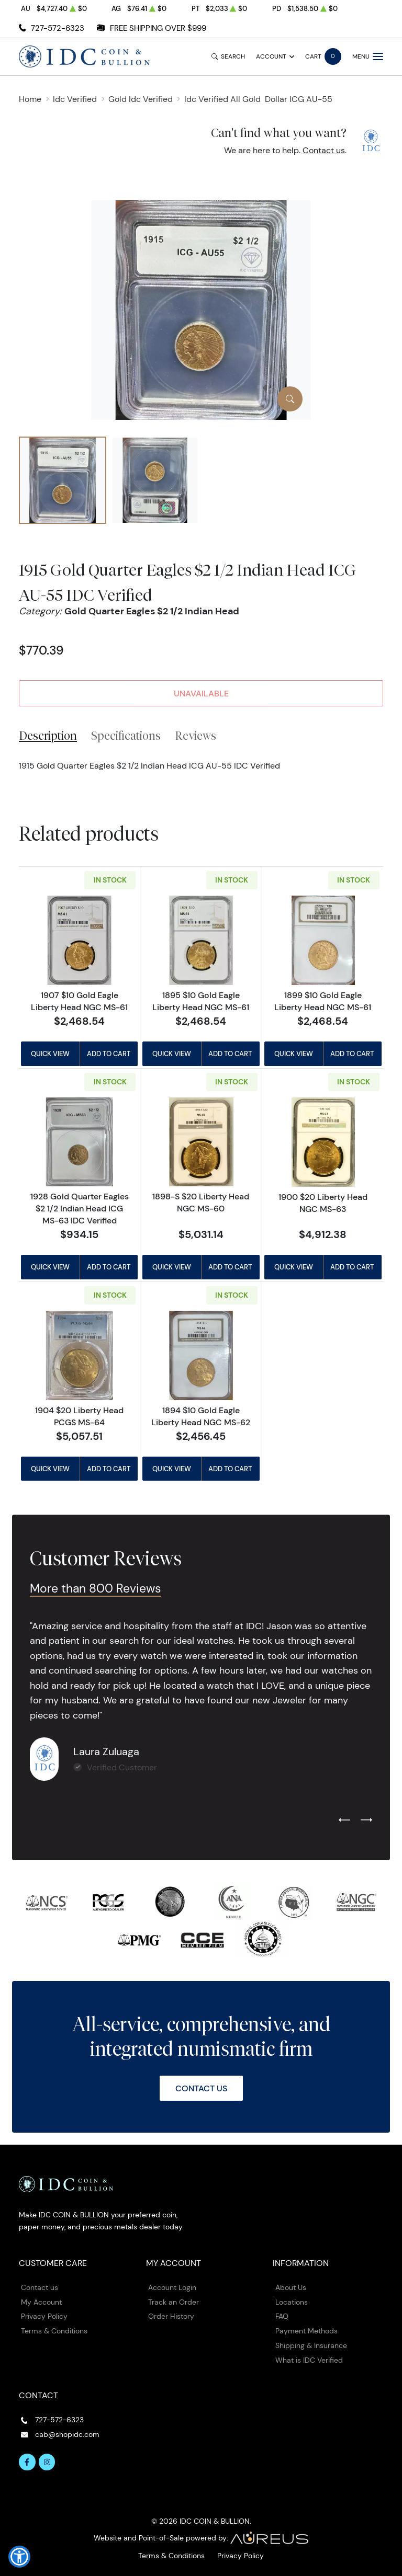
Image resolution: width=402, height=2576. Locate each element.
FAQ (281, 2316)
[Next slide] (366, 1820)
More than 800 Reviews (95, 1588)
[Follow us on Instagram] (47, 2462)
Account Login (172, 2287)
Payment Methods (306, 2330)
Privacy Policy (44, 2316)
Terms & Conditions (54, 2330)
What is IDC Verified (309, 2360)
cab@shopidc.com (67, 2434)
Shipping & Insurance (311, 2345)
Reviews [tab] (195, 735)
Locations (291, 2302)
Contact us (324, 150)
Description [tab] (48, 735)
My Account (41, 2302)
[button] (19, 2557)
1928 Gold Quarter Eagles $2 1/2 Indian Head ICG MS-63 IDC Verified (79, 1208)
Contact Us (201, 2088)
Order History (171, 2316)
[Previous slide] (344, 1820)
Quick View (50, 1053)
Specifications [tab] (126, 735)
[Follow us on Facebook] (27, 2462)
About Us (290, 2287)
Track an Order (173, 2302)
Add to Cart (108, 1053)
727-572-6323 (57, 28)
